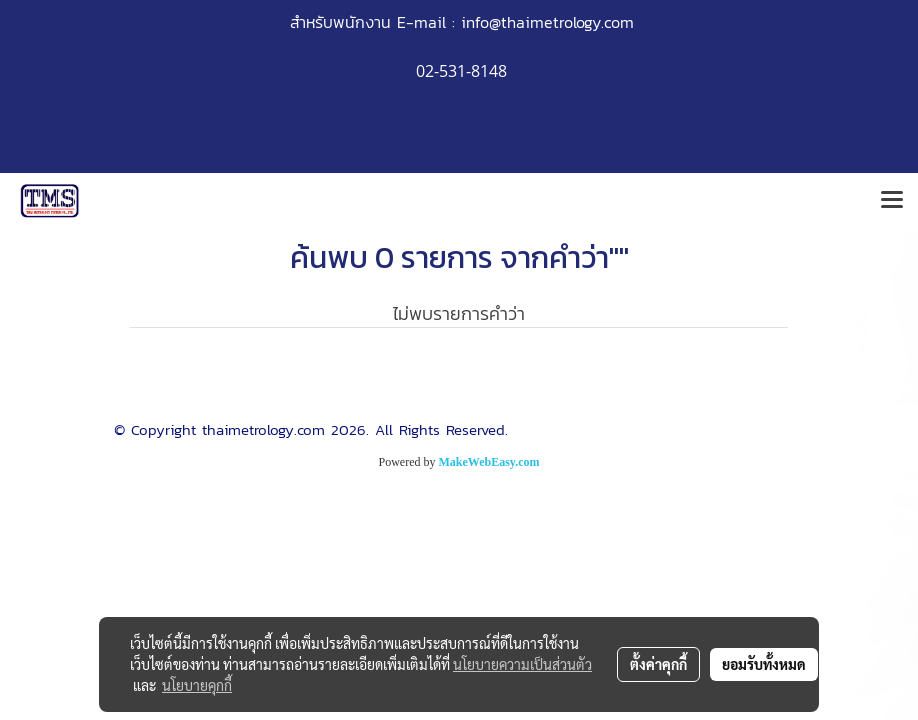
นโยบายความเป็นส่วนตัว (522, 664)
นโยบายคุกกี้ (197, 685)
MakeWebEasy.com (489, 462)
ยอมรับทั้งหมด (764, 664)
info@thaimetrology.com (547, 22)
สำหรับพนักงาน (340, 22)
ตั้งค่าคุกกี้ (658, 664)
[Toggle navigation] (892, 201)
